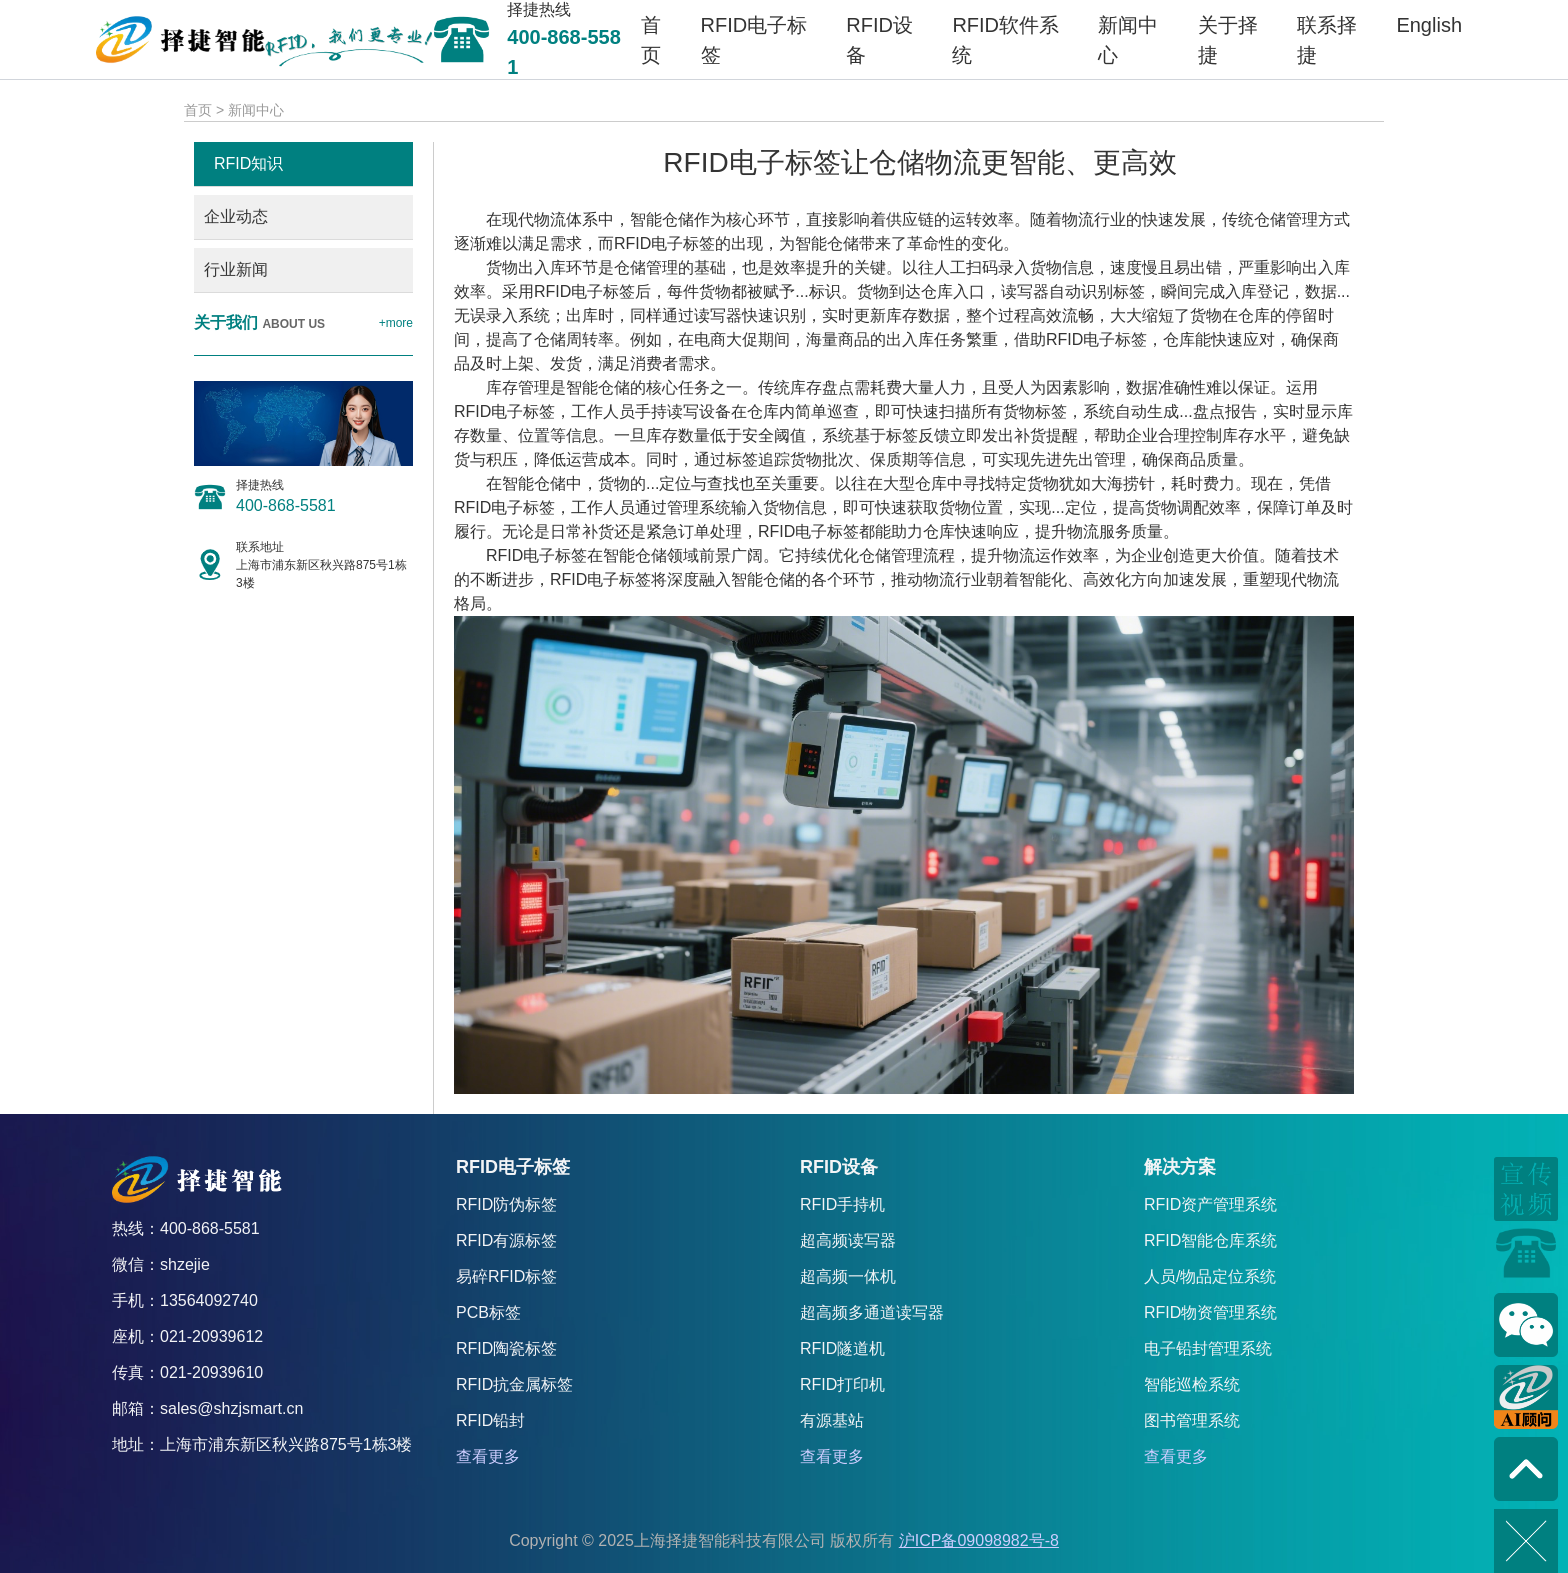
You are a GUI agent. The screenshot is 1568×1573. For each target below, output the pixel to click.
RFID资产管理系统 (1210, 1204)
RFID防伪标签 (506, 1204)
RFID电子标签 (664, 243)
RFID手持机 (842, 1204)
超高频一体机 (848, 1276)
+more (396, 323)
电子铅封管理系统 (1208, 1348)
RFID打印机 (842, 1384)
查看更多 (488, 1456)
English (1429, 25)
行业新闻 (236, 269)
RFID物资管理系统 (1210, 1312)
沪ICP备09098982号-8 (979, 1540)
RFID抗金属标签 (514, 1384)
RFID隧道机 (842, 1348)
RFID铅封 (490, 1420)
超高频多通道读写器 (872, 1312)
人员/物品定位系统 (1210, 1276)
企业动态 (236, 216)
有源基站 (832, 1420)
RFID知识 (248, 163)
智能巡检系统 (1192, 1384)
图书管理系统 (1192, 1420)
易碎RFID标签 (506, 1276)
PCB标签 (488, 1312)
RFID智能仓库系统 (1210, 1240)
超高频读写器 (848, 1240)
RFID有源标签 (506, 1240)
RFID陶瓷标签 (506, 1348)
